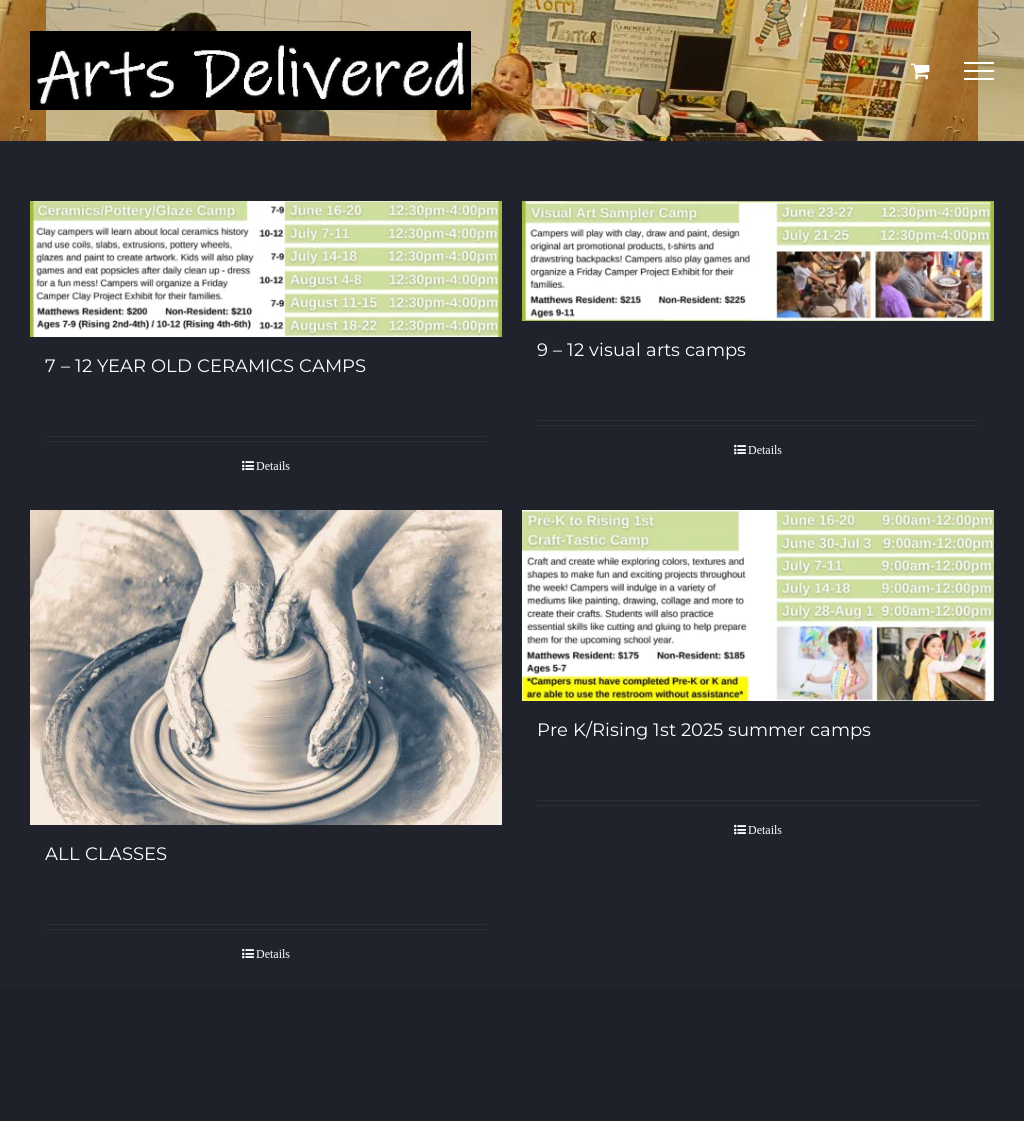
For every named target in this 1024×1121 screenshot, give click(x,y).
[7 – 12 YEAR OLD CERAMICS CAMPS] (266, 269)
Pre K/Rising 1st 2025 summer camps (704, 730)
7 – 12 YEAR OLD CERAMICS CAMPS (205, 366)
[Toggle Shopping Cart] (920, 70)
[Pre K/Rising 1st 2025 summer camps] (758, 605)
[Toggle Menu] (979, 71)
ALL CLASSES (106, 854)
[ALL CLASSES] (266, 667)
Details (273, 466)
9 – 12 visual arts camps (641, 350)
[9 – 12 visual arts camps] (758, 261)
